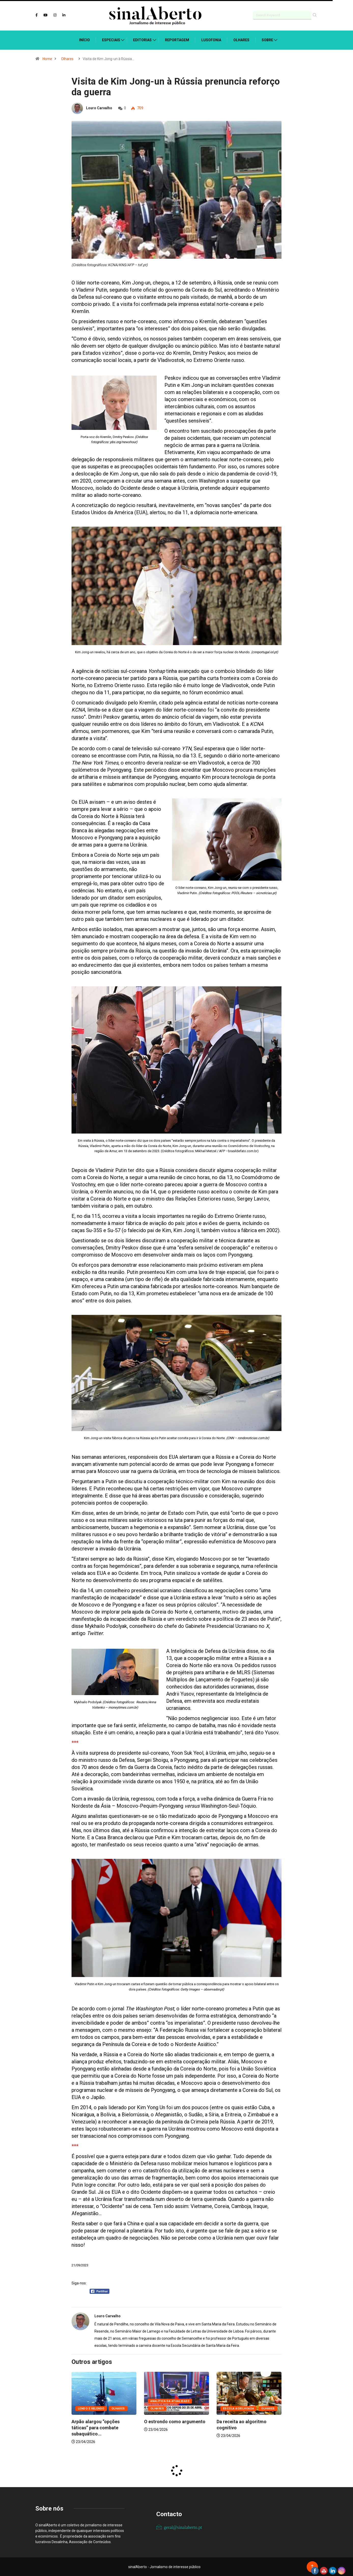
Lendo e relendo (91, 2408)
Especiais (111, 40)
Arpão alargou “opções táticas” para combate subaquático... (96, 2427)
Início (84, 40)
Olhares (241, 40)
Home (47, 59)
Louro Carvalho (99, 108)
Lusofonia (211, 40)
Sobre (267, 40)
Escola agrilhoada (238, 2408)
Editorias (142, 40)
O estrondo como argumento (174, 2421)
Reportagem (177, 40)
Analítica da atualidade (169, 2401)
